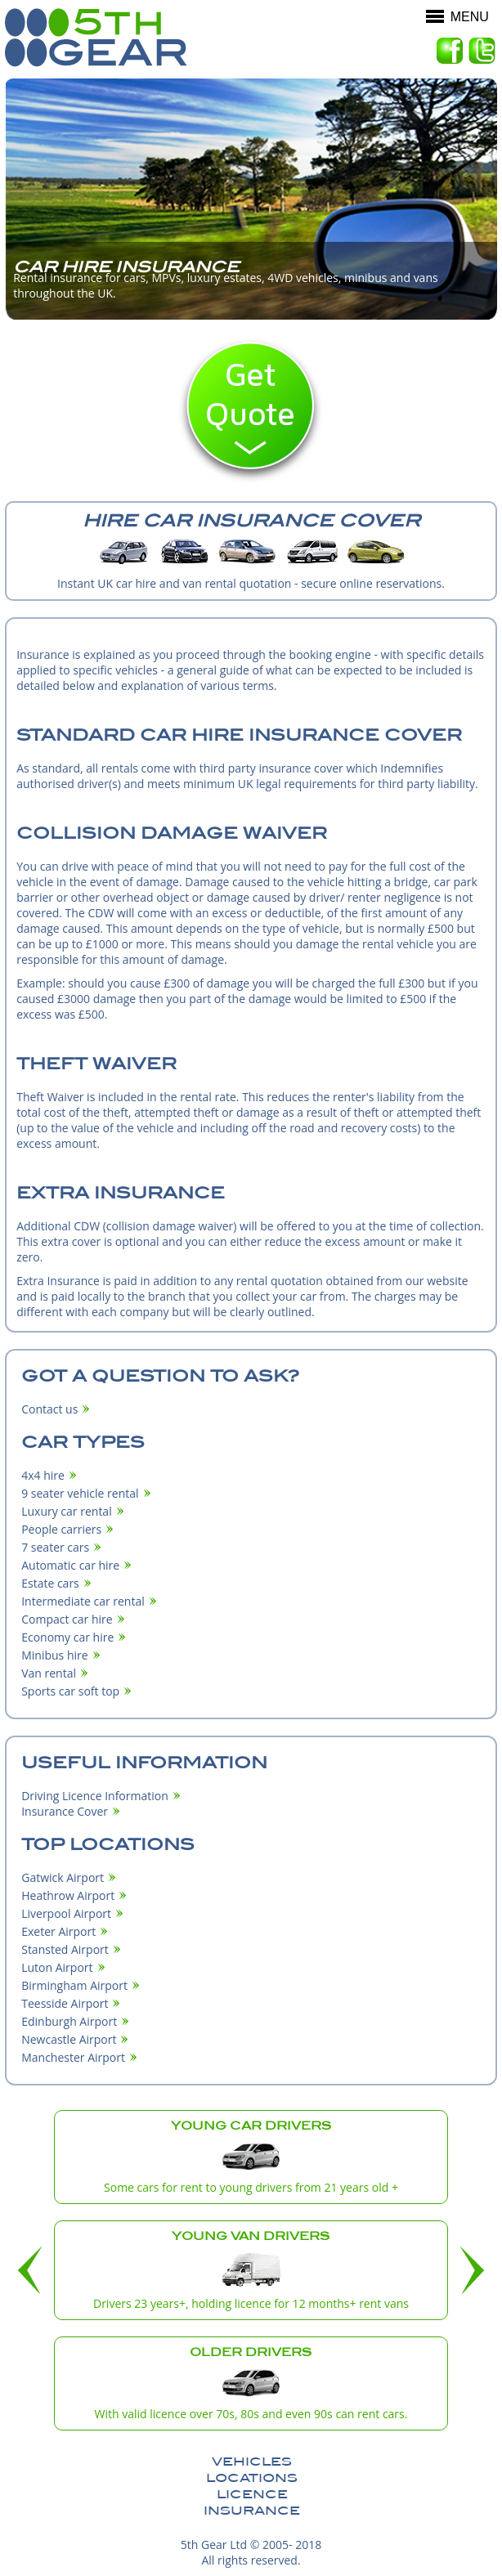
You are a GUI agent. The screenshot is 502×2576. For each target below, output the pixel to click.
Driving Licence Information (94, 1795)
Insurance (252, 2510)
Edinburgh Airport (69, 2021)
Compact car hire (66, 1619)
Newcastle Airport (68, 2039)
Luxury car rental (66, 1511)
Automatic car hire (70, 1565)
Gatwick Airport (62, 1877)
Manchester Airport (73, 2057)
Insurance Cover (64, 1811)
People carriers (61, 1529)
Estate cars (50, 1583)
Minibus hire (54, 1655)
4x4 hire (43, 1475)
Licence (252, 2494)
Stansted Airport (65, 1949)
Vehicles (252, 2461)
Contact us (49, 1409)
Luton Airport (56, 1967)
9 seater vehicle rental (79, 1493)
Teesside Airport (64, 2003)
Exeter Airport (58, 1931)
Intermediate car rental (83, 1601)
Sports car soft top (70, 1691)
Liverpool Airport (66, 1913)
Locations (252, 2477)
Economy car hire (67, 1637)
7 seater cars (55, 1547)
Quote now (251, 410)
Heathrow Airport (67, 1895)
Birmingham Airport (74, 1985)
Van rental (48, 1673)
